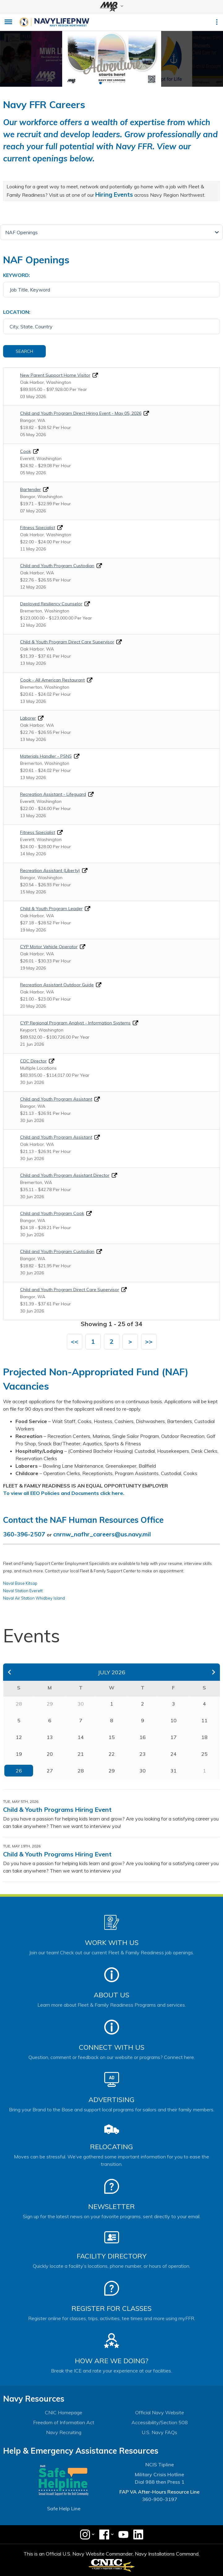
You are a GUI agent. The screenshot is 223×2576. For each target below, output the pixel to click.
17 (173, 1737)
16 (142, 1737)
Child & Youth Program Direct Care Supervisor (67, 642)
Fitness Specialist (37, 527)
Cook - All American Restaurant (52, 680)
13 (50, 1737)
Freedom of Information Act (63, 2422)
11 (204, 1720)
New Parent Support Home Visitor (55, 375)
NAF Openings (21, 232)
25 (204, 1754)
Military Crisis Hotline (159, 2474)
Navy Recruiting (63, 2432)
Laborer (28, 718)
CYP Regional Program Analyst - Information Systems (75, 1023)
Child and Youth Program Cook (52, 1213)
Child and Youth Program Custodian (57, 565)
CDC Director (33, 1061)
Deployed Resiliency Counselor (51, 604)
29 (112, 1771)
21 (81, 1754)
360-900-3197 (159, 2499)
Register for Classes (111, 2308)
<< (74, 1341)
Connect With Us (111, 2047)
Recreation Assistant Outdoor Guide (57, 985)
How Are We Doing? (111, 2360)
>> (148, 1341)
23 (142, 1754)
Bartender (30, 489)
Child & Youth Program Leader (51, 908)
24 (173, 1754)
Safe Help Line (63, 2508)
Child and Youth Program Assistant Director (64, 1175)
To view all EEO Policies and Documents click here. (63, 1493)
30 (142, 1771)
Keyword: (16, 275)
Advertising (111, 2099)
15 (112, 1737)
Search (24, 351)
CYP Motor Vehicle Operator (49, 946)
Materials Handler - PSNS (46, 756)
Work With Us (112, 1942)
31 (173, 1771)
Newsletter (111, 2206)
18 (204, 1737)
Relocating (111, 2146)
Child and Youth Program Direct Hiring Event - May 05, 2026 (80, 413)
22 (112, 1754)
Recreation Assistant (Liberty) (50, 870)
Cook (25, 451)
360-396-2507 (24, 1534)
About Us (111, 1995)
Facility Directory (112, 2256)
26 (19, 1771)
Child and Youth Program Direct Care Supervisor (69, 1289)
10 (173, 1720)
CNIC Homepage (63, 2412)
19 (19, 1754)
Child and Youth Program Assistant (56, 1099)
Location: (16, 312)
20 (50, 1754)
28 (81, 1771)
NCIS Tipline (159, 2464)
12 (19, 1737)
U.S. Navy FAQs (159, 2432)
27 (50, 1771)
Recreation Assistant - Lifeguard (53, 794)
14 (81, 1737)
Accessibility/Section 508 (159, 2422)
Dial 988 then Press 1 (159, 2482)
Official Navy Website (159, 2412)
